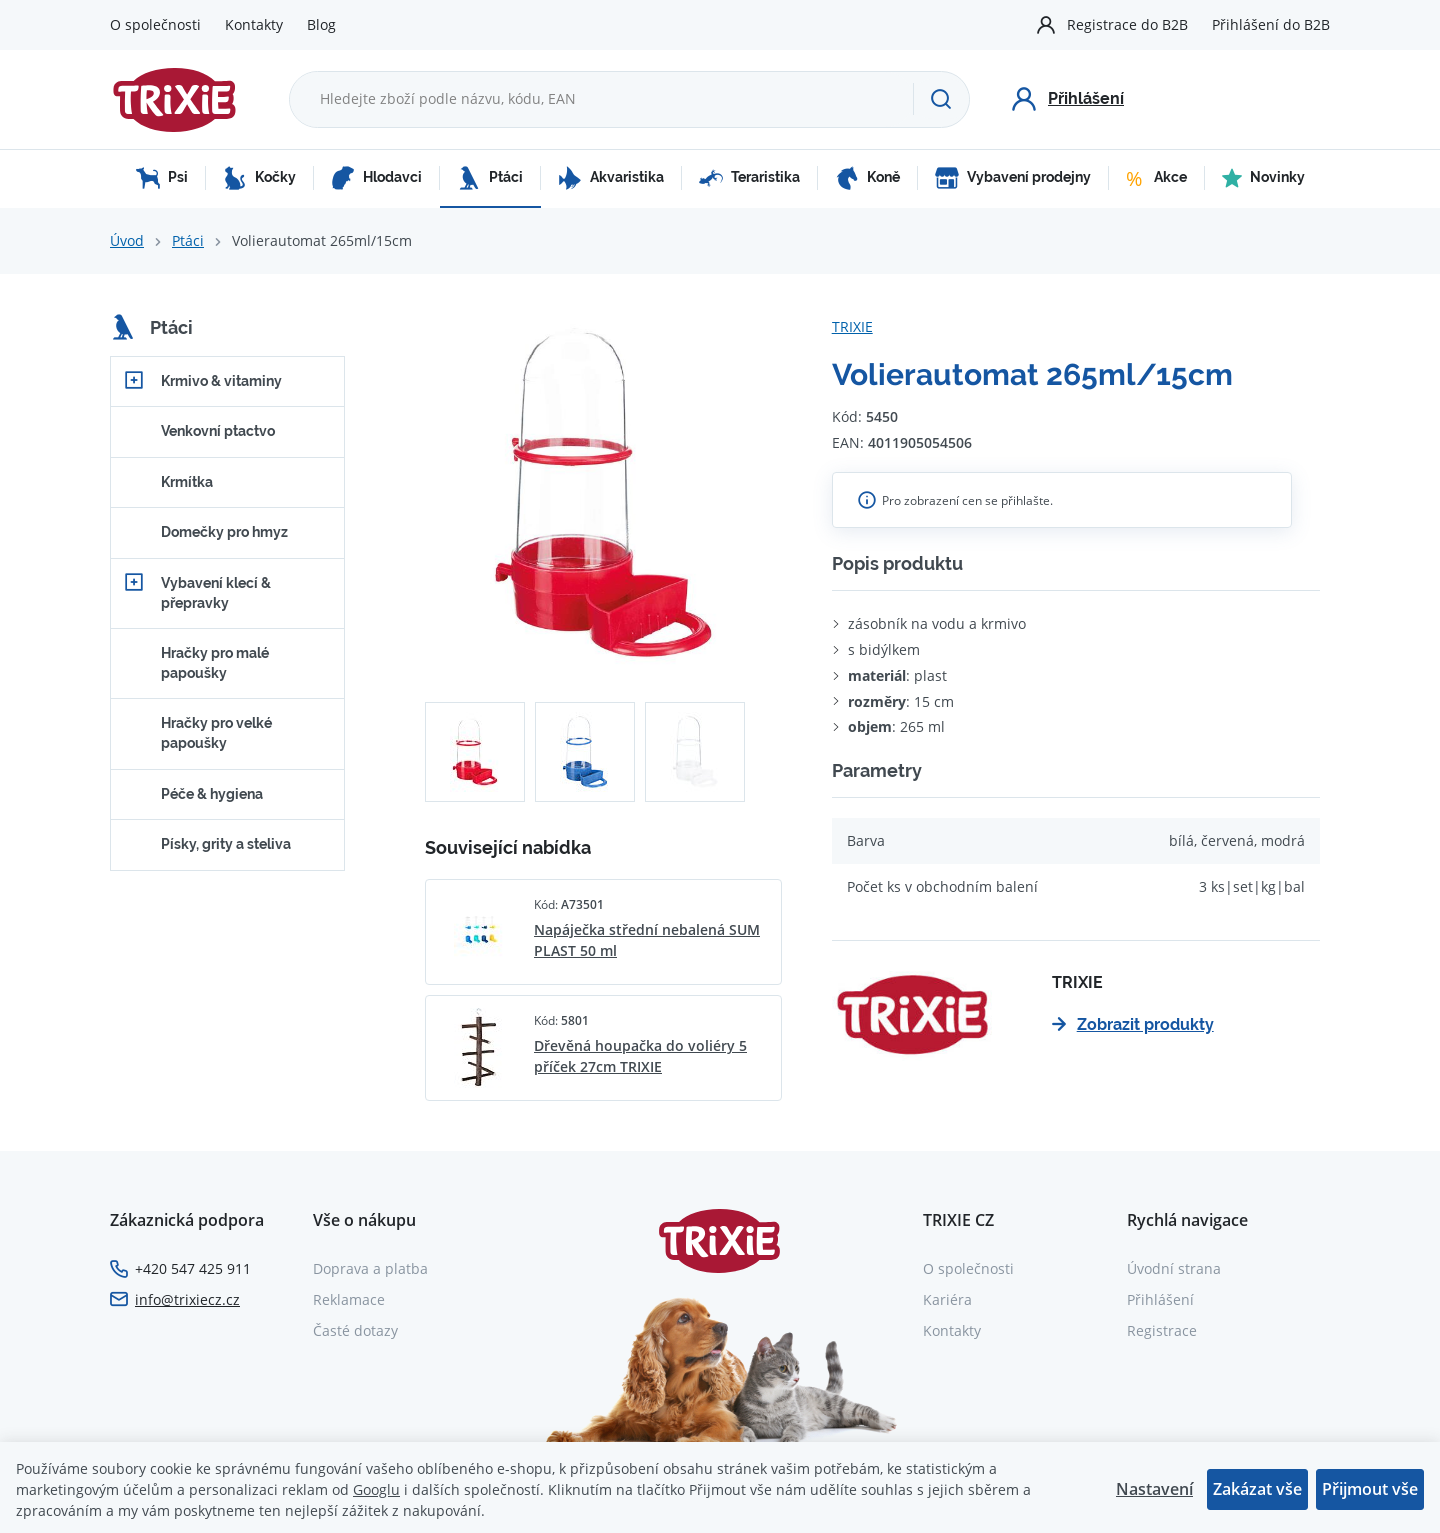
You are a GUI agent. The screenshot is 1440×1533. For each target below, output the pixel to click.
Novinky (1263, 178)
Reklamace (349, 1299)
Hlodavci (376, 178)
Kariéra (947, 1299)
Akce (1156, 178)
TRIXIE (852, 326)
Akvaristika (611, 178)
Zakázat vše (1257, 1489)
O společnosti (155, 24)
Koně (867, 178)
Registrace (1162, 1330)
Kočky (259, 178)
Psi (162, 178)
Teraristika (749, 178)
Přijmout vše (1370, 1489)
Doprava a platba (370, 1268)
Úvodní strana (1174, 1268)
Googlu (376, 1489)
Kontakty (254, 24)
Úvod (127, 240)
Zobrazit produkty (1133, 1024)
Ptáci (490, 178)
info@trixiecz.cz (187, 1299)
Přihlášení (1160, 1299)
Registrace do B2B (1127, 24)
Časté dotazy (355, 1330)
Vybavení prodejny (1013, 178)
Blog (321, 24)
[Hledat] (941, 99)
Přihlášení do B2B (1271, 24)
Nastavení (1154, 1489)
